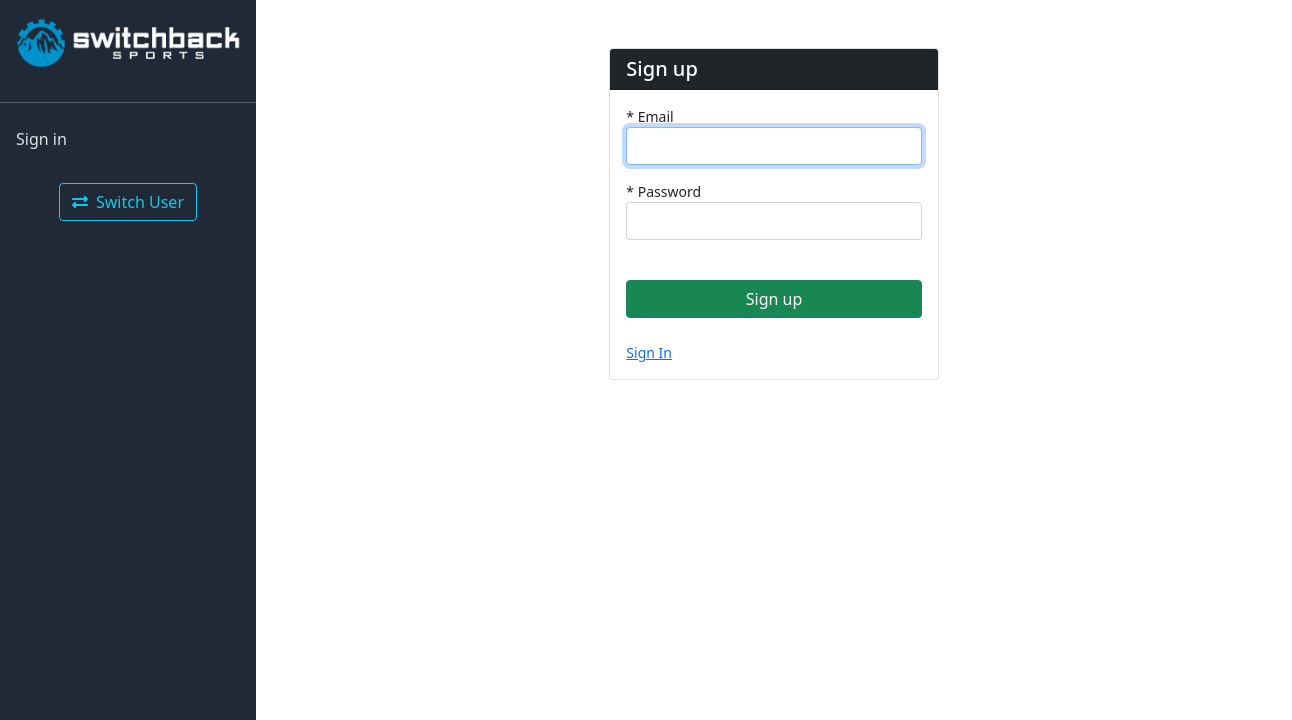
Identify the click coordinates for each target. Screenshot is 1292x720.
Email (649, 116)
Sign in (41, 139)
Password (663, 191)
